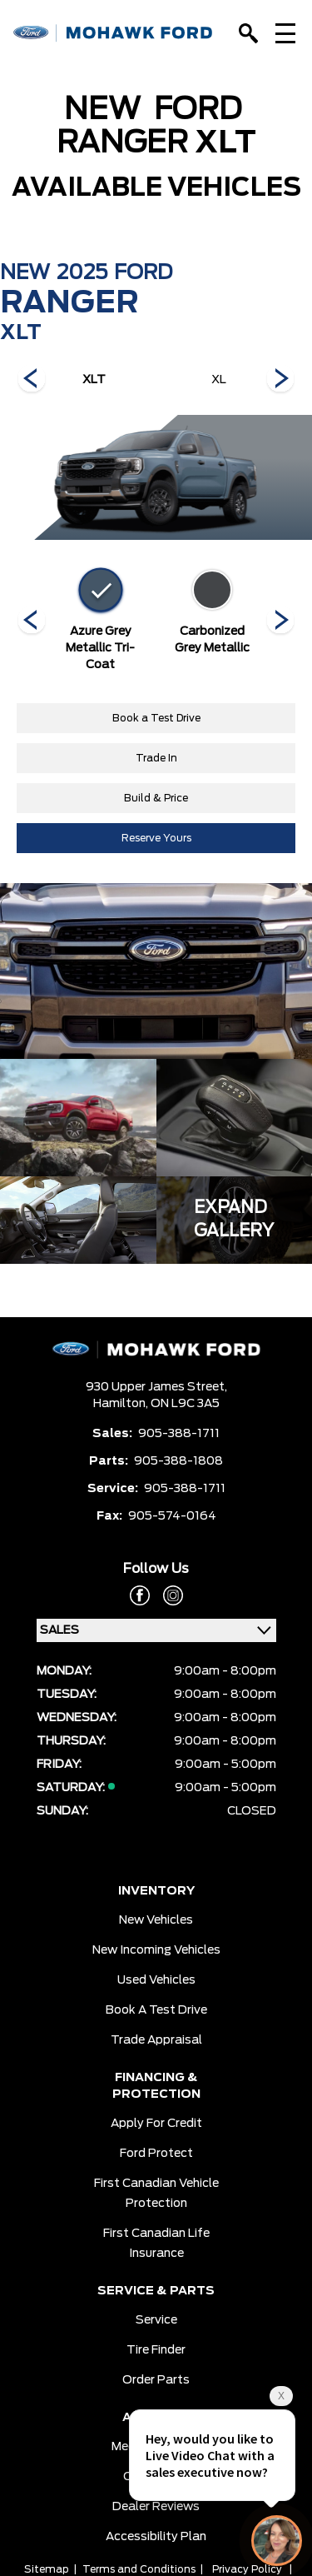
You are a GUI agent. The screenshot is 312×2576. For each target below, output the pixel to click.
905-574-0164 (172, 1516)
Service (156, 2320)
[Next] (32, 380)
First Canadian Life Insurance (156, 2243)
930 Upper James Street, (156, 1387)
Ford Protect (156, 2153)
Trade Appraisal (156, 2040)
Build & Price (156, 798)
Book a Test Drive (156, 718)
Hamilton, (122, 1404)
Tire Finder (156, 2350)
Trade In (156, 758)
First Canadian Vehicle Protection (156, 2193)
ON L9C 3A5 (185, 1404)
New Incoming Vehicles (156, 1950)
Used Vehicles (156, 1980)
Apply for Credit (156, 2123)
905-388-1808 (178, 1461)
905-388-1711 (179, 1434)
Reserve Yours (156, 838)
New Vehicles (156, 1920)
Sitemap (46, 2569)
